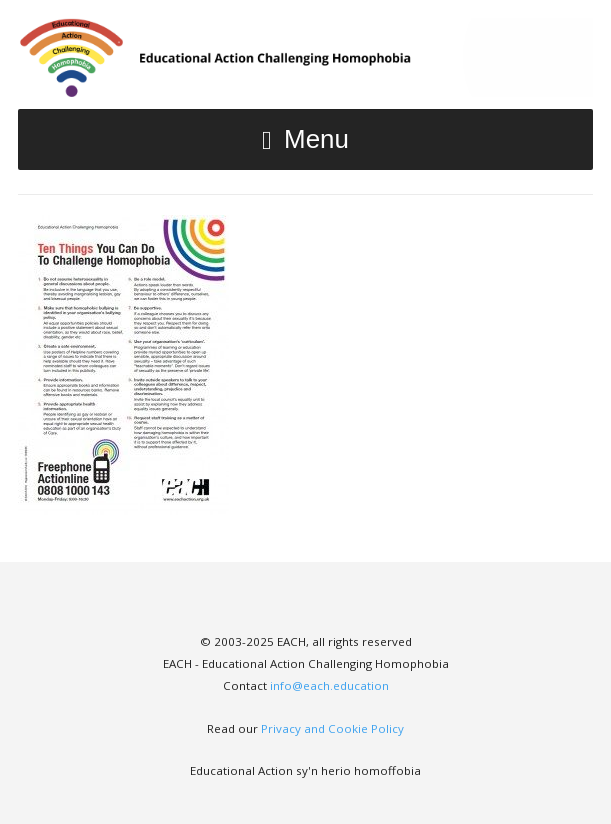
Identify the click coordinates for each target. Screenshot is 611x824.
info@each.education (329, 685)
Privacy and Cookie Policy (332, 728)
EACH (305, 57)
